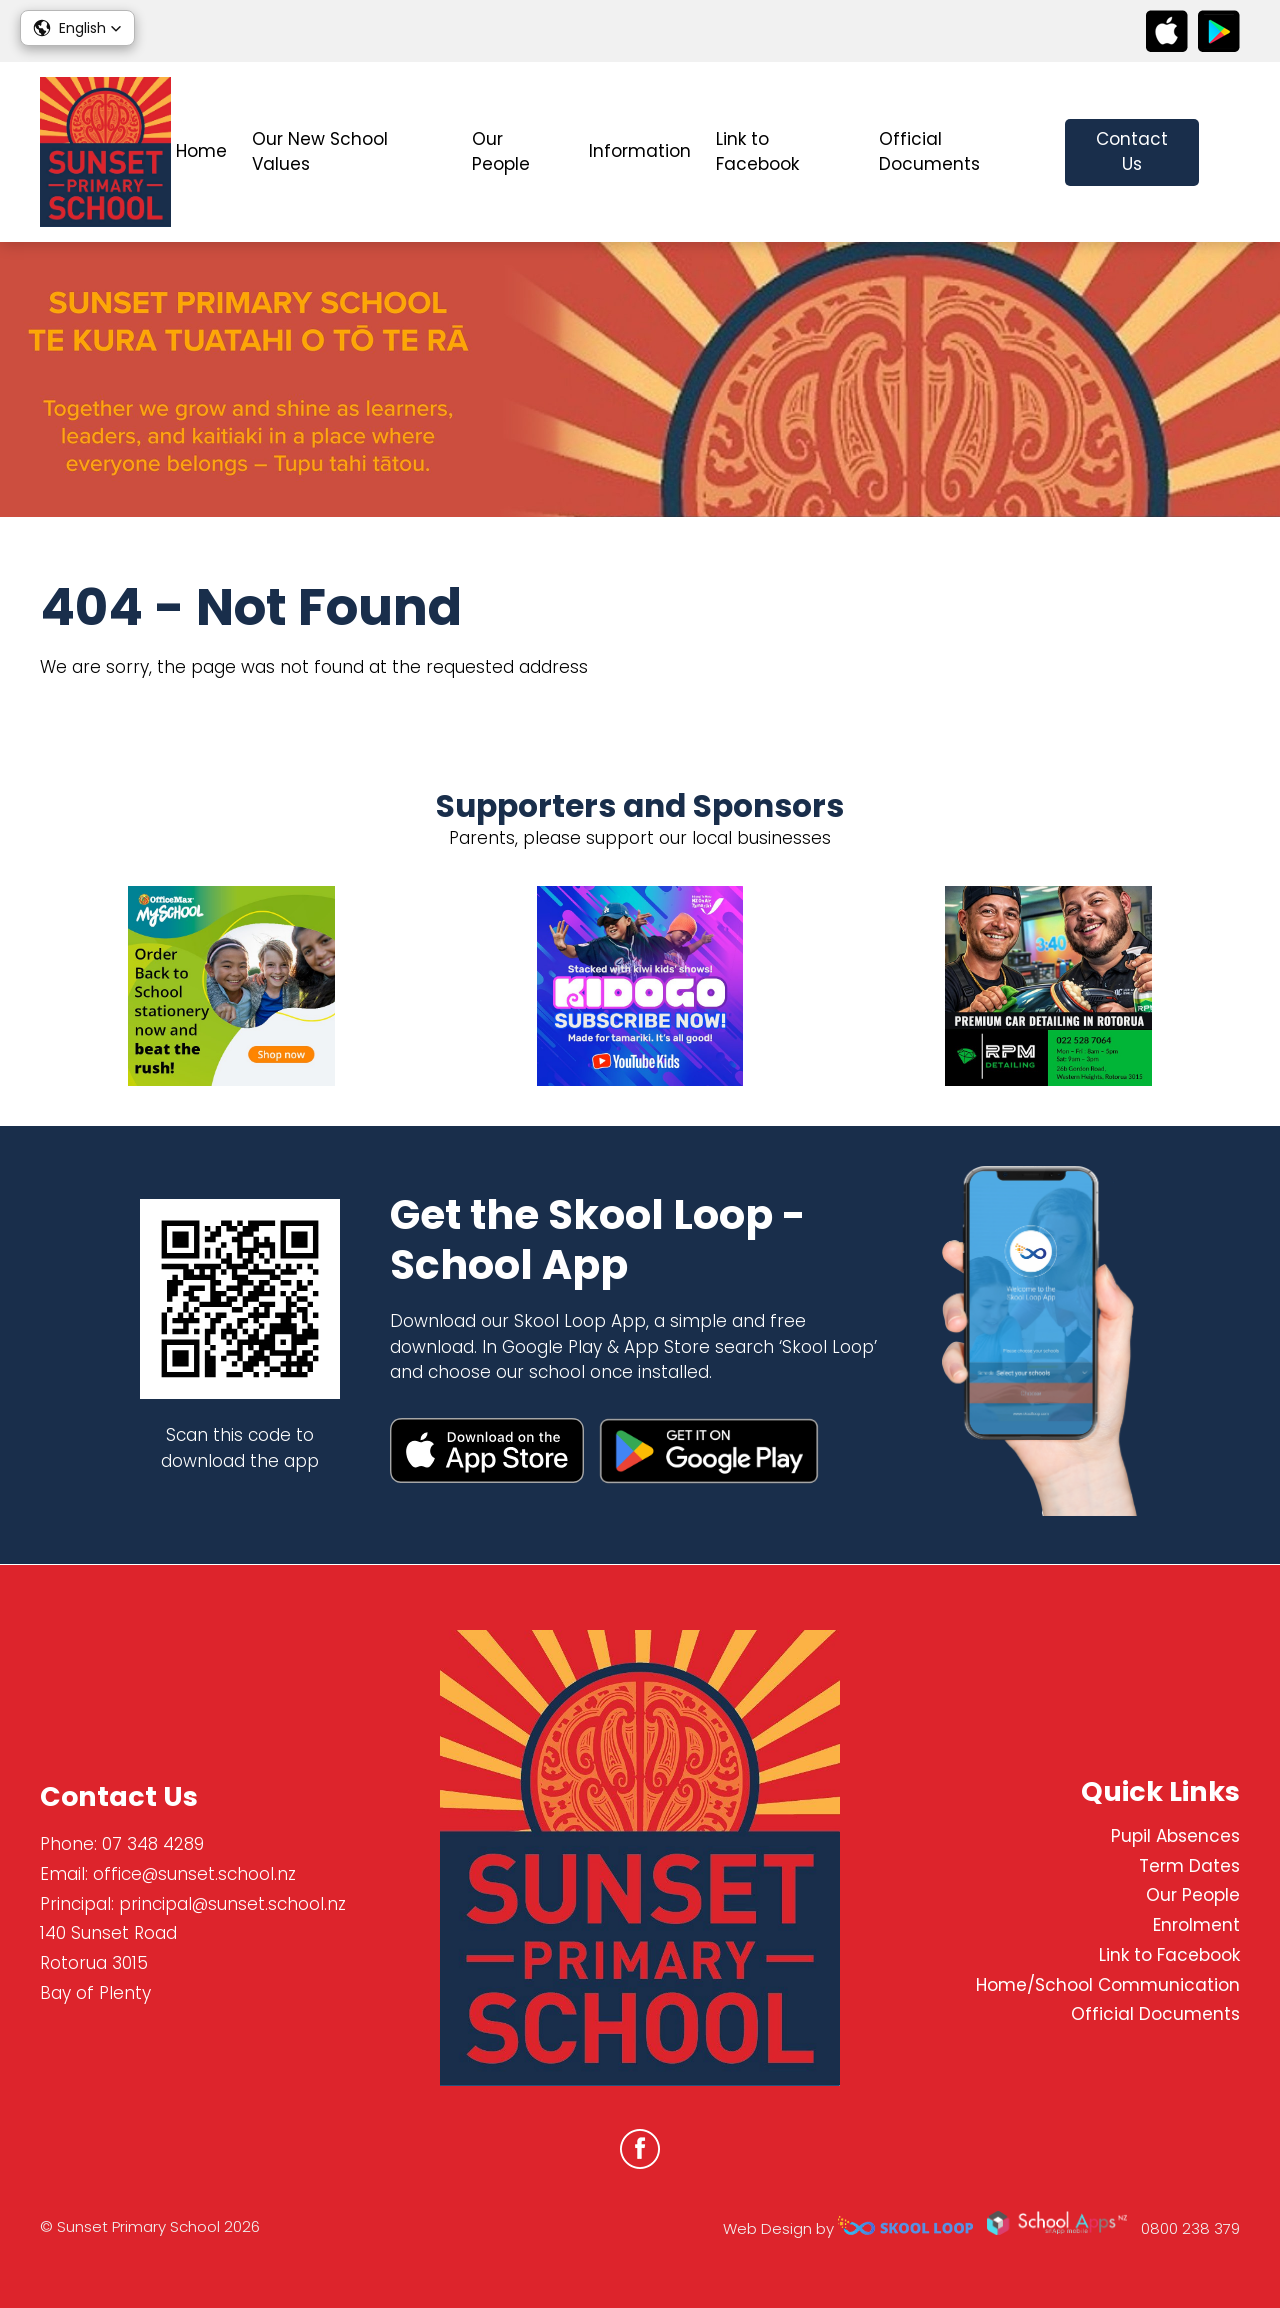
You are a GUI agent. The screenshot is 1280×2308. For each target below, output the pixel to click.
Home (201, 151)
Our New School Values (320, 152)
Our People (501, 152)
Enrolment (1196, 1926)
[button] (77, 28)
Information (640, 151)
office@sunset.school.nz (194, 1874)
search (1229, 152)
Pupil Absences (1175, 1836)
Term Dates (1189, 1866)
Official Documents (929, 152)
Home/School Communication (1108, 1985)
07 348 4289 (153, 1844)
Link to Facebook (757, 152)
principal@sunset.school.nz (232, 1904)
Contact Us (1132, 152)
